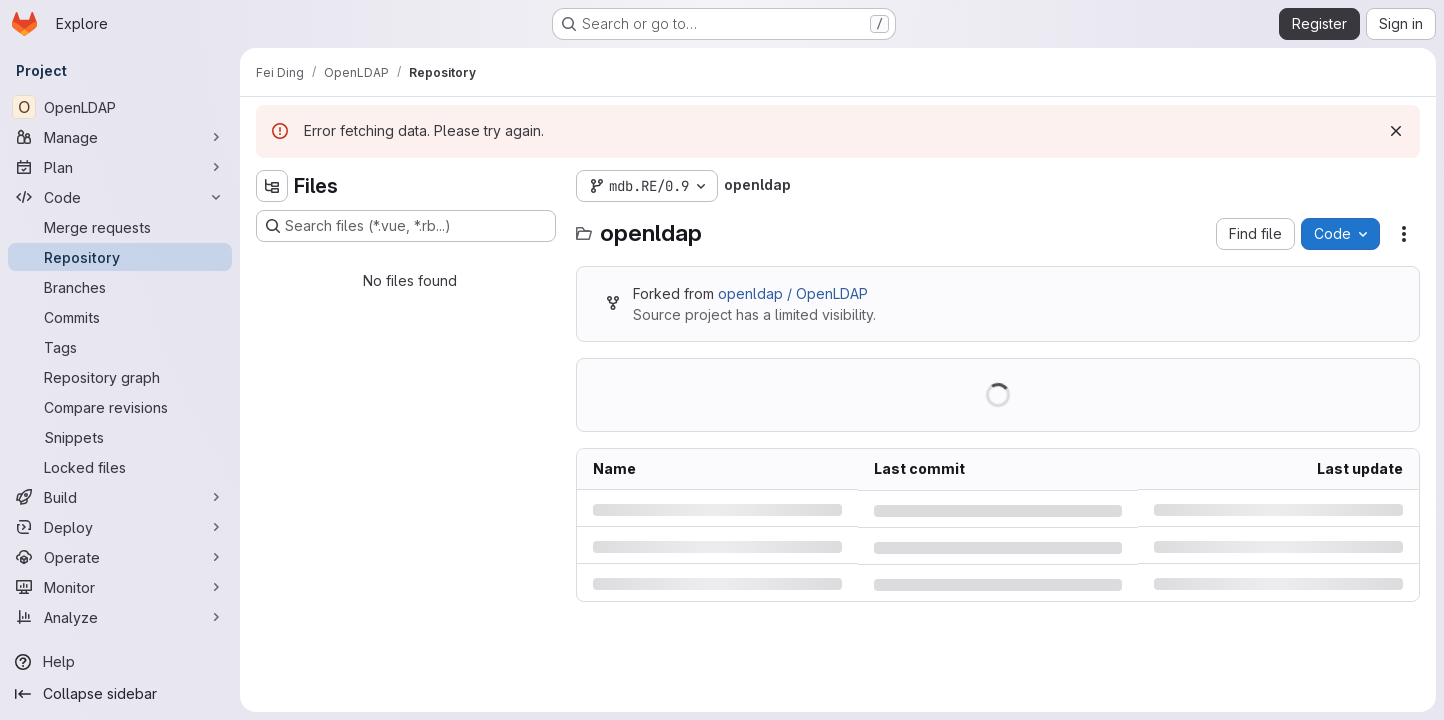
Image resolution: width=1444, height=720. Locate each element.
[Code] (120, 197)
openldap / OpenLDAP (793, 293)
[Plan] (120, 167)
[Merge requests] (120, 227)
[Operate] (120, 557)
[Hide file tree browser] (272, 186)
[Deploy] (120, 527)
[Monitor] (120, 587)
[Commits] (120, 317)
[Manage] (120, 137)
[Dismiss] (1396, 131)
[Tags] (120, 347)
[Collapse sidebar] (120, 694)
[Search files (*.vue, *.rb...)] (406, 226)
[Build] (120, 497)
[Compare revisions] (120, 407)
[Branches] (120, 287)
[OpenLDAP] (120, 107)
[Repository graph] (120, 377)
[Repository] (120, 257)
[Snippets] (120, 437)
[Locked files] (120, 467)
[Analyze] (120, 617)
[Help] (120, 662)
